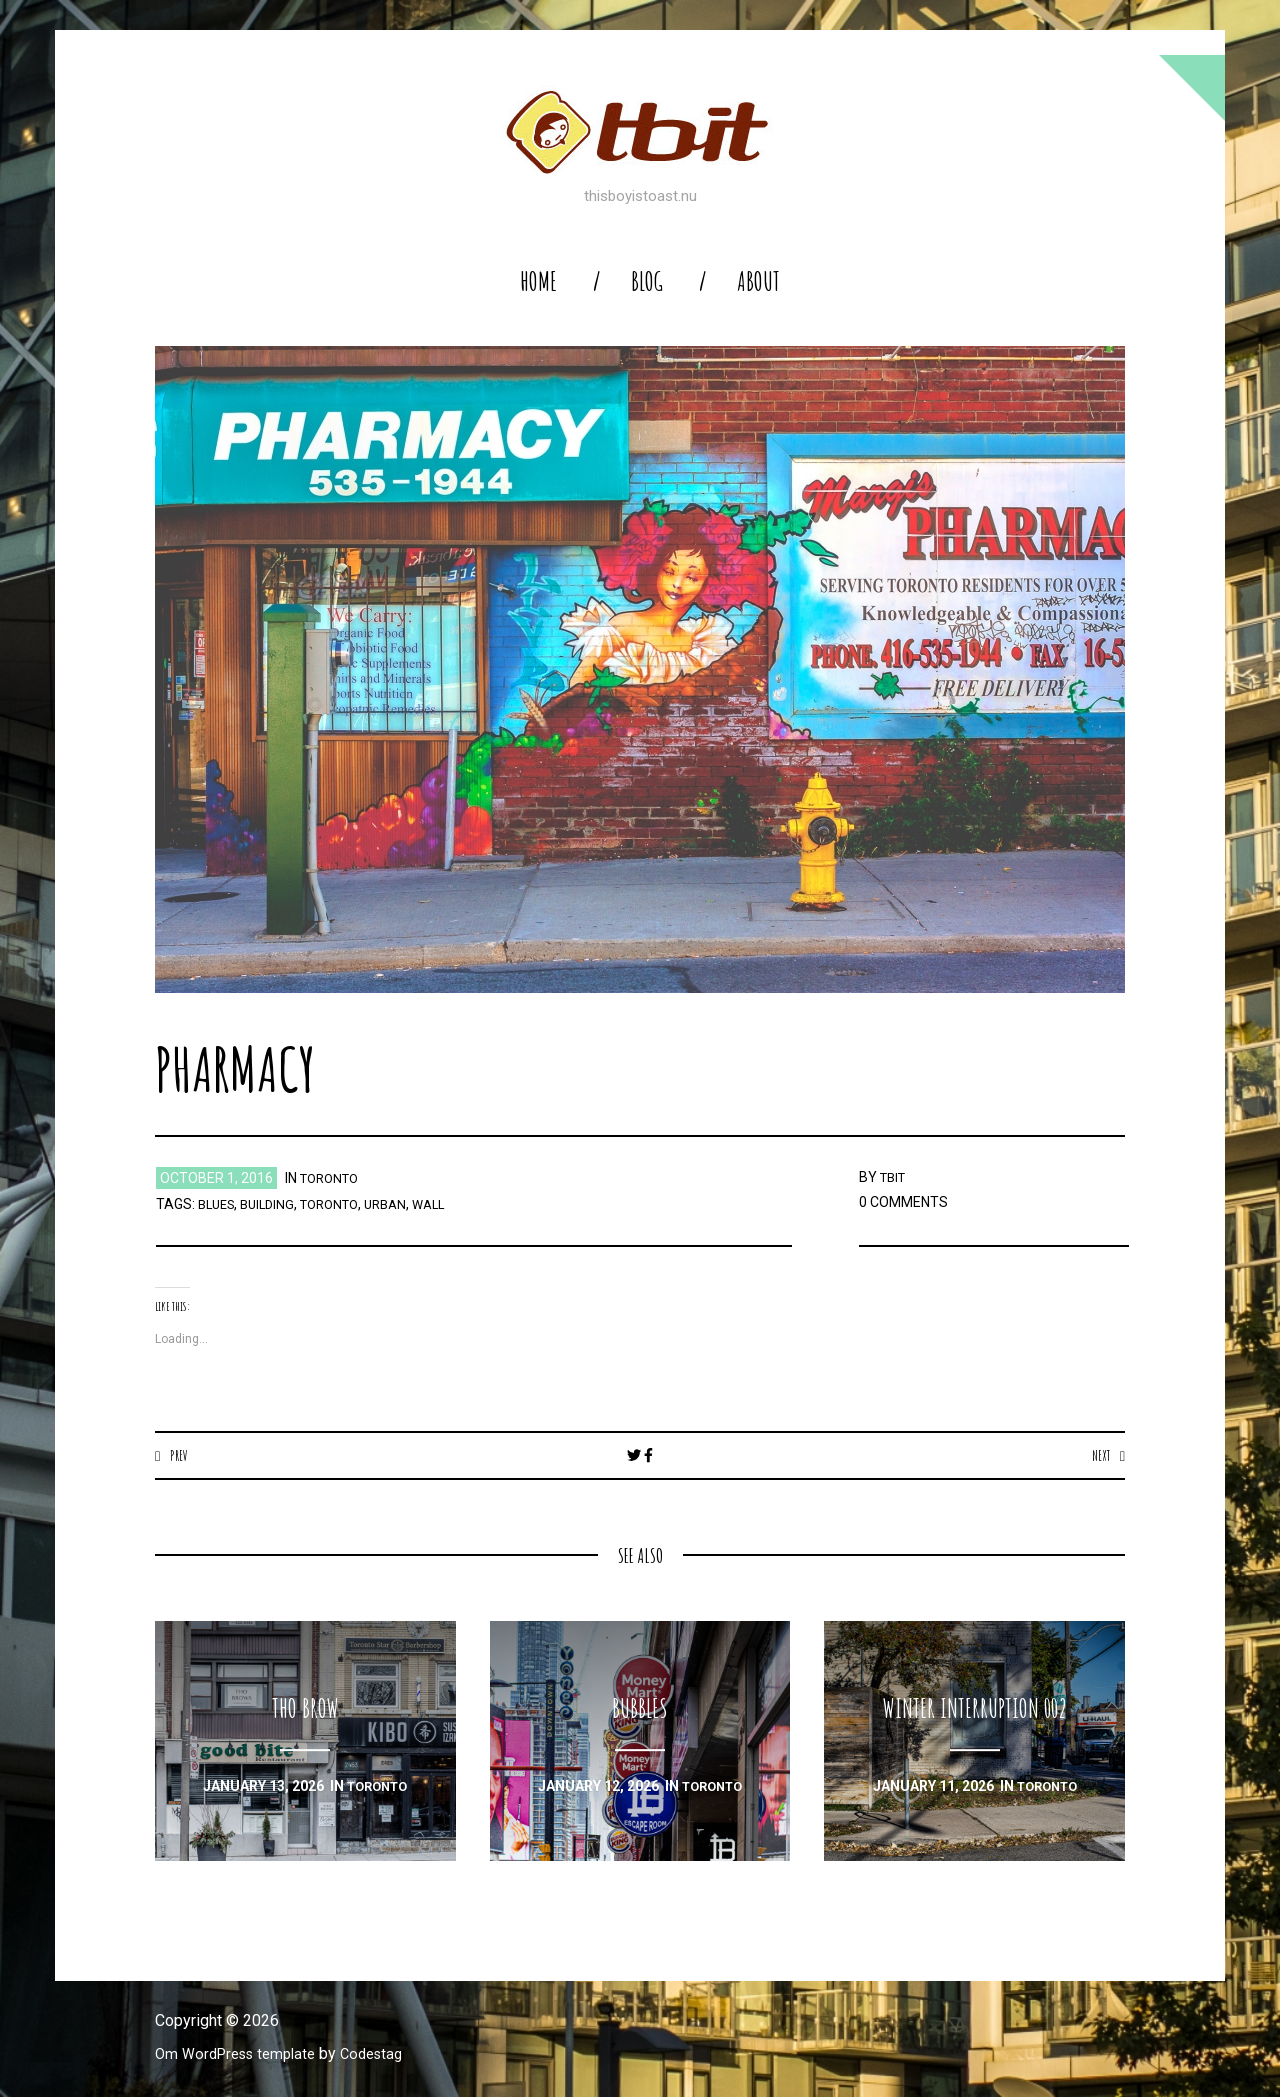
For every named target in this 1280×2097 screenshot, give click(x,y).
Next (1098, 1455)
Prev (180, 1455)
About (758, 281)
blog (647, 281)
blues (219, 1204)
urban (404, 1204)
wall (451, 1204)
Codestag (388, 2054)
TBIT (895, 1177)
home (538, 281)
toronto (333, 1178)
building (275, 1204)
